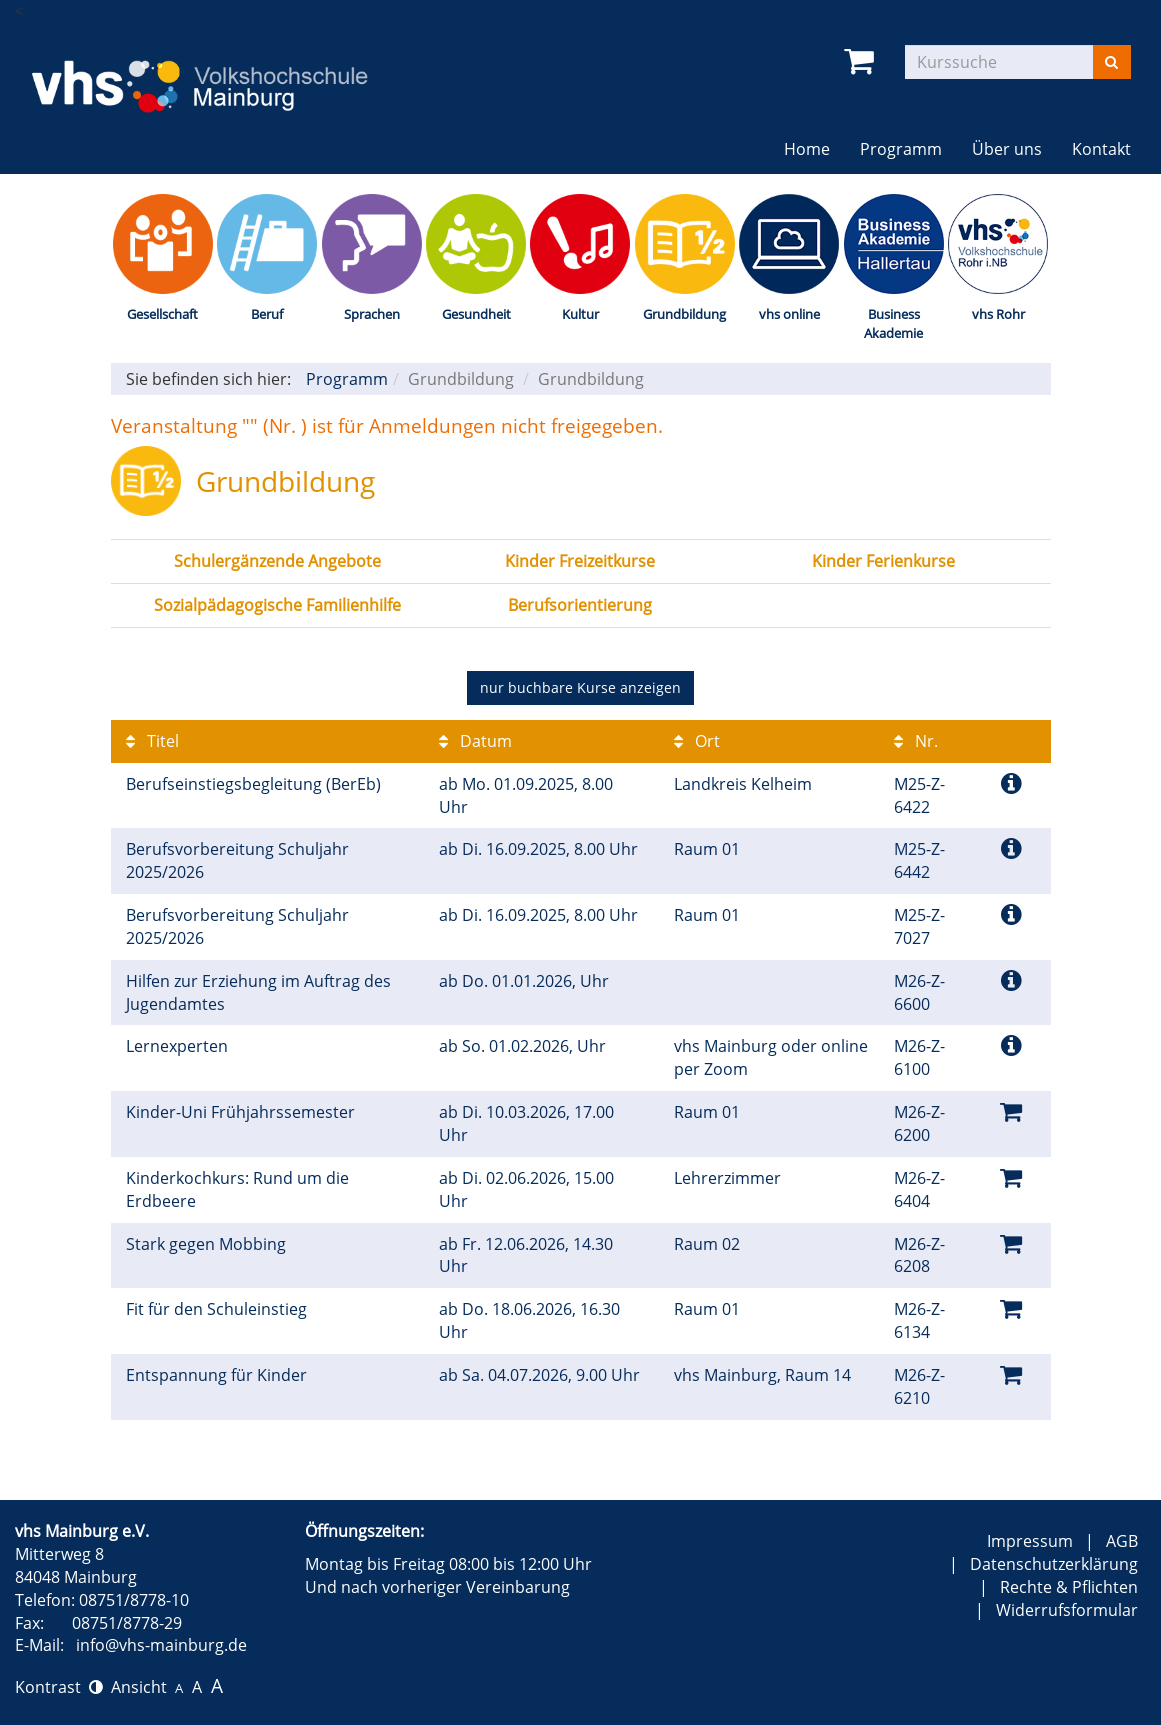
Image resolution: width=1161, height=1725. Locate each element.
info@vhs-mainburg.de (161, 1645)
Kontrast (59, 1687)
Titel (152, 741)
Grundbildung (684, 314)
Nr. (916, 741)
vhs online (789, 314)
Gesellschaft (162, 314)
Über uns (1007, 149)
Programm (901, 149)
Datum (475, 741)
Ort (697, 741)
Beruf (267, 314)
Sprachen (372, 314)
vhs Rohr (998, 314)
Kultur (580, 314)
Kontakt (1101, 149)
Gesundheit (476, 314)
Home (807, 149)
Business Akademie (893, 323)
